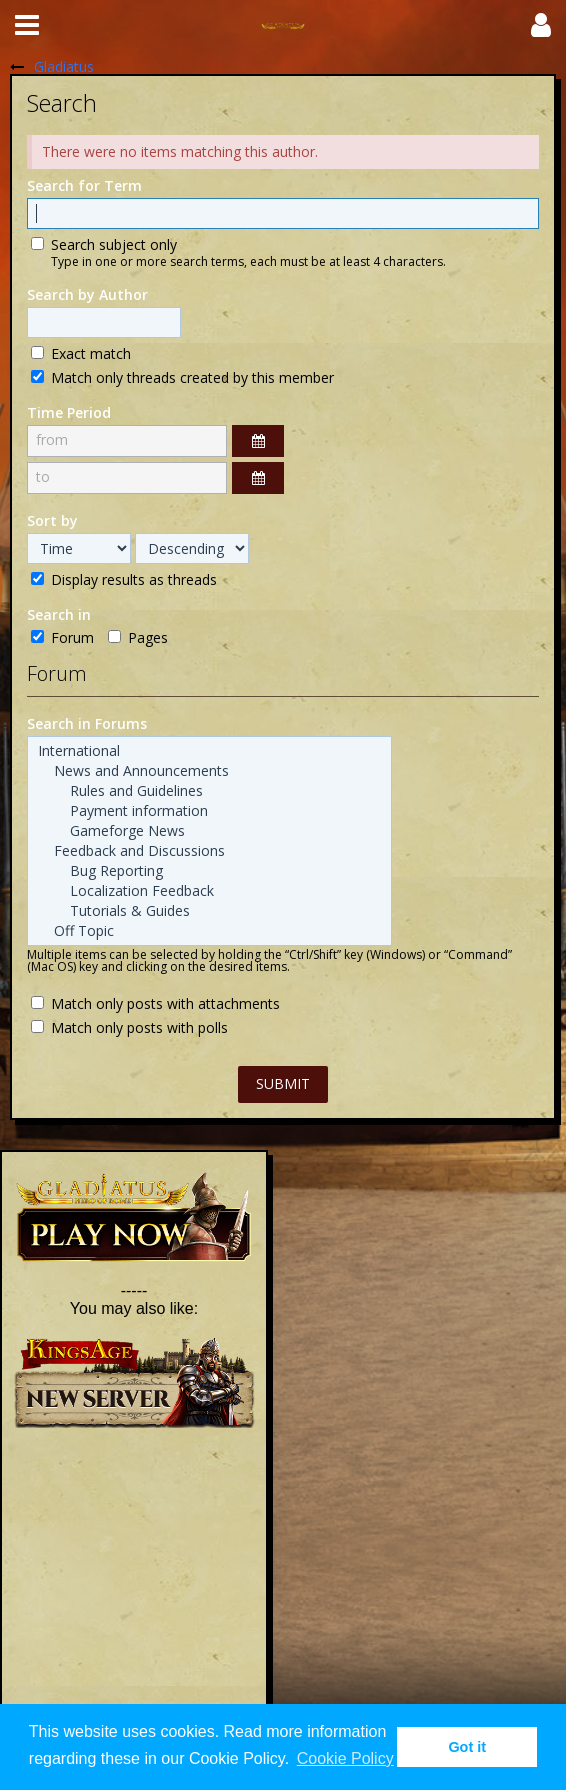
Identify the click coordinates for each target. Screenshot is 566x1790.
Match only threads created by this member (182, 377)
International (209, 751)
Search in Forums (87, 723)
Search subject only (104, 244)
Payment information (209, 811)
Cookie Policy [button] (345, 1758)
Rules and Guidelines (209, 791)
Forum (62, 637)
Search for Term (84, 185)
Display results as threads (124, 579)
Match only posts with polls (129, 1027)
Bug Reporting (209, 871)
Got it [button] (467, 1747)
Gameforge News (209, 831)
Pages (138, 637)
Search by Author (87, 294)
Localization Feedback (209, 891)
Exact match (81, 353)
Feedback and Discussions (209, 851)
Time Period (69, 412)
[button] (27, 25)
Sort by (52, 520)
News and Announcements (209, 771)
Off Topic (209, 931)
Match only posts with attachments (155, 1003)
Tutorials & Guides (209, 911)
